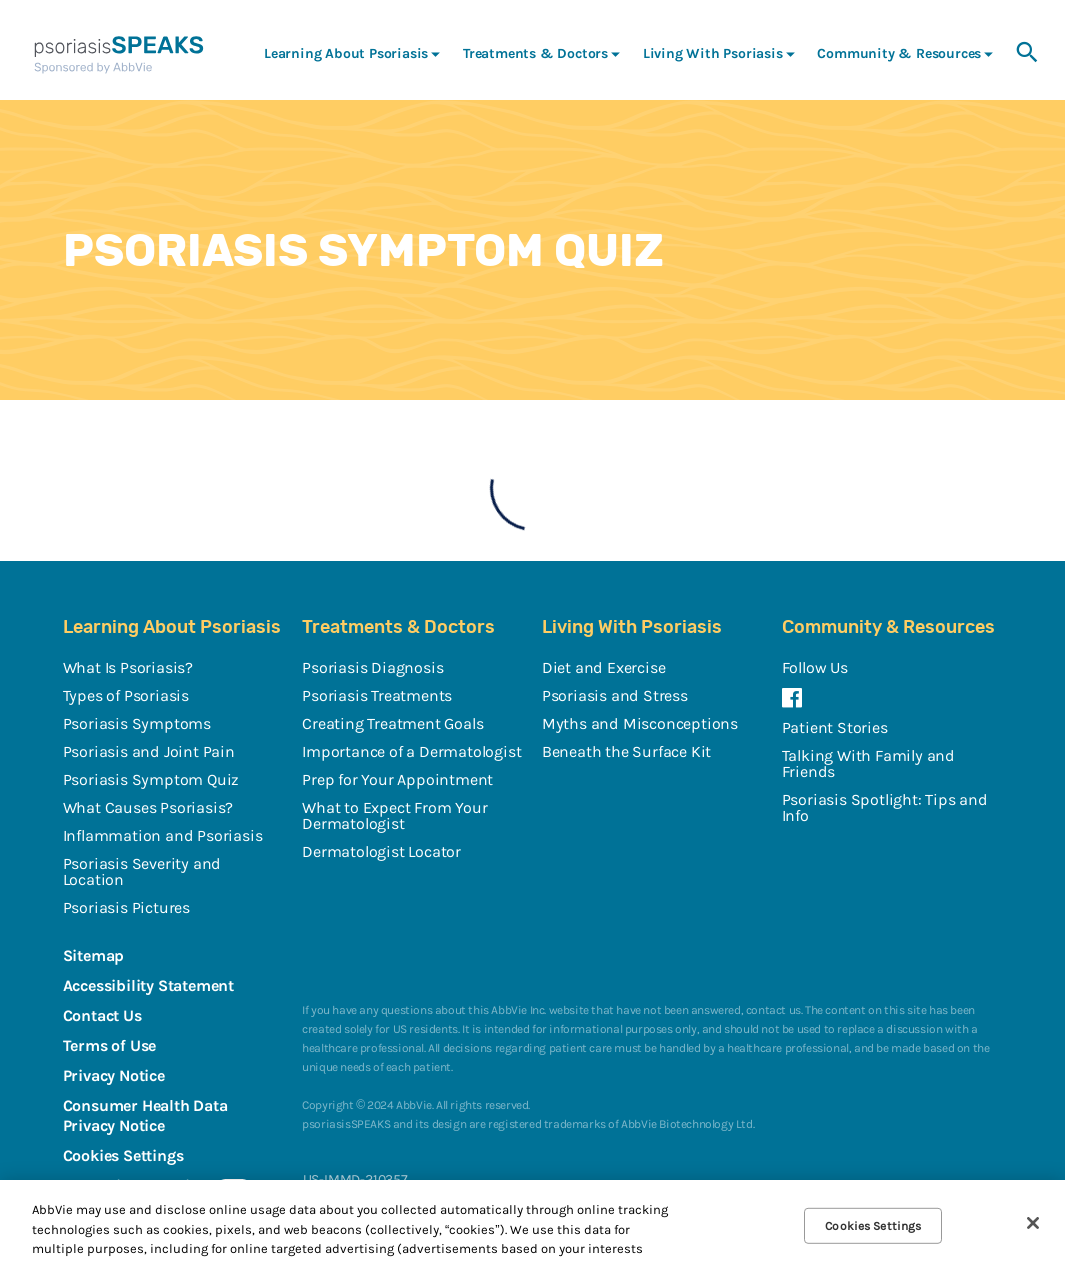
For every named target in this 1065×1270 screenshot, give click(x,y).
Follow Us (815, 667)
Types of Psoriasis (126, 695)
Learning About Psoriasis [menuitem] (346, 53)
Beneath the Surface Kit (626, 751)
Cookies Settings (123, 1155)
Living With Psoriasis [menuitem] (713, 53)
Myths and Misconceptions (640, 723)
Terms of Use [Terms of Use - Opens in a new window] (110, 1045)
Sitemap (94, 955)
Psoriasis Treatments (377, 695)
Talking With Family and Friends (868, 763)
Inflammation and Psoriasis (163, 835)
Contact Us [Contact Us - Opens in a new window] (102, 1015)
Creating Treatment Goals (392, 723)
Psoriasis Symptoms (137, 723)
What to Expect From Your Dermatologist (394, 815)
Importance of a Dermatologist (411, 751)
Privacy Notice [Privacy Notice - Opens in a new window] (114, 1075)
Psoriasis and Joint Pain (149, 751)
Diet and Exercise (604, 667)
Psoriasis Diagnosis (372, 667)
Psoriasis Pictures (126, 907)
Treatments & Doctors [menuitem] (535, 53)
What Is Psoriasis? (128, 667)
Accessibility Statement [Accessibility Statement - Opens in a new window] (148, 985)
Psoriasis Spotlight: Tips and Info (885, 807)
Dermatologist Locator (381, 851)
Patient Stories (835, 727)
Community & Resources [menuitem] (899, 53)
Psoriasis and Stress (615, 695)
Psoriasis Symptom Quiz (151, 779)
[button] (1027, 53)
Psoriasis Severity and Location (142, 871)
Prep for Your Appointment (397, 779)
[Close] (1033, 1223)
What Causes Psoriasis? (148, 807)
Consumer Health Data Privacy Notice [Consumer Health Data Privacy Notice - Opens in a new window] (145, 1115)
